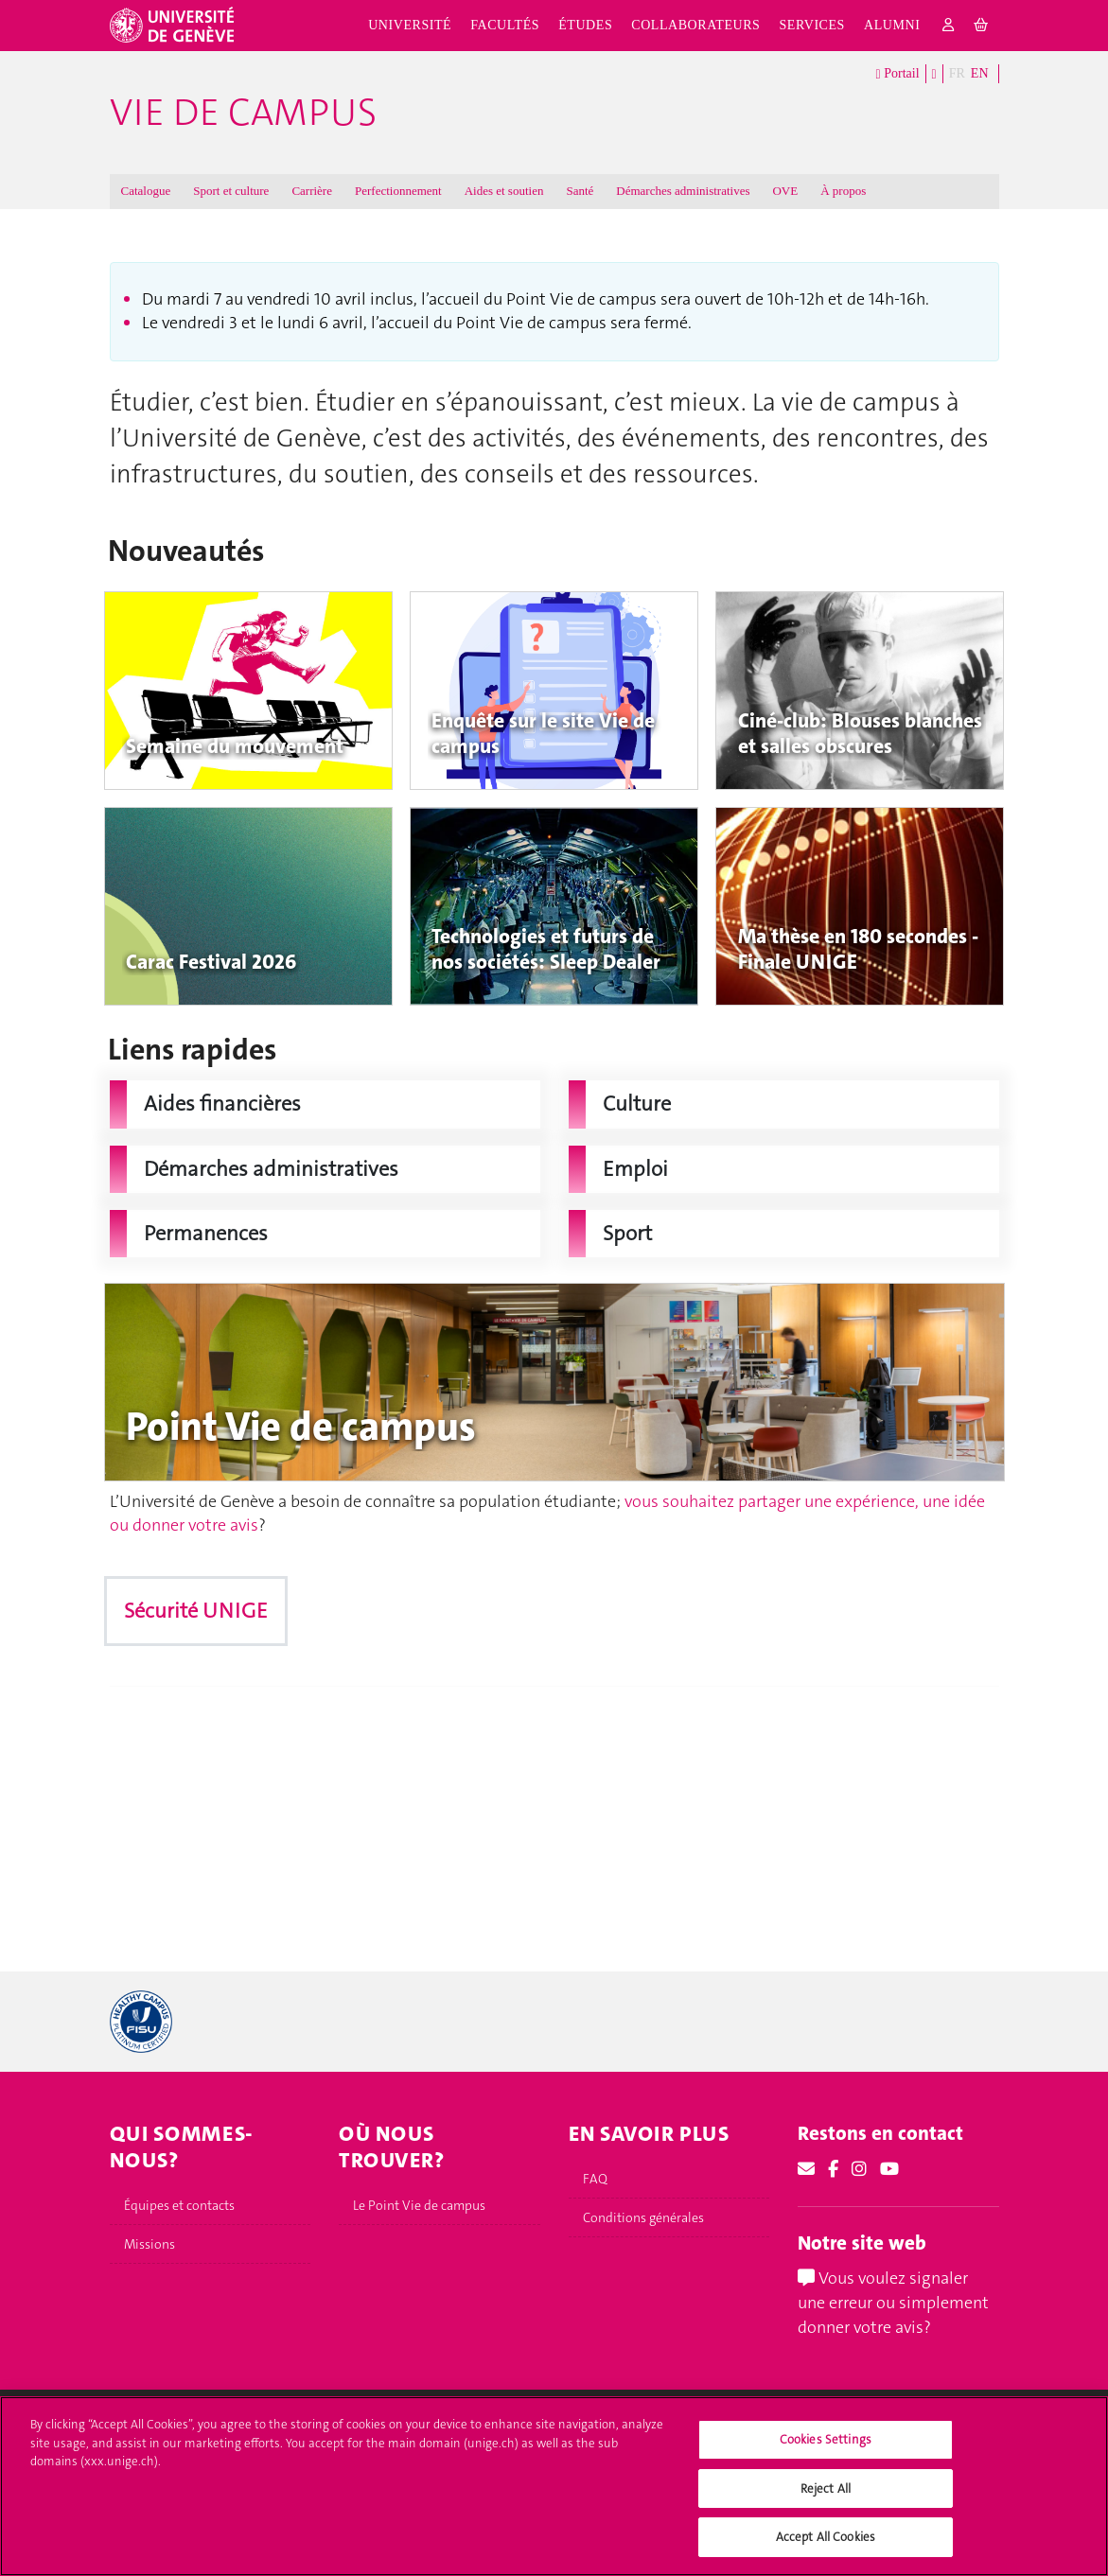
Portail (898, 74)
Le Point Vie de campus (419, 2205)
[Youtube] (889, 2169)
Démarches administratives (682, 191)
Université (409, 25)
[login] (948, 25)
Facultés (504, 25)
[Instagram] (859, 2169)
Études (585, 25)
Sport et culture (231, 191)
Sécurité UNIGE (196, 1610)
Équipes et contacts (179, 2205)
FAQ (595, 2178)
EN (980, 73)
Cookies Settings (825, 2439)
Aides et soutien (504, 191)
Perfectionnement (398, 191)
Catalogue (146, 191)
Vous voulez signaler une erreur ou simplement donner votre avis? (893, 2302)
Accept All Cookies (825, 2537)
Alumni (892, 25)
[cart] (981, 25)
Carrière (311, 191)
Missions (149, 2243)
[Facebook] (833, 2169)
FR (957, 73)
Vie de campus (243, 112)
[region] (554, 2486)
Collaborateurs (695, 25)
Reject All (825, 2488)
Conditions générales (643, 2217)
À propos (843, 191)
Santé (579, 191)
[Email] (806, 2169)
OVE (785, 191)
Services (812, 25)
